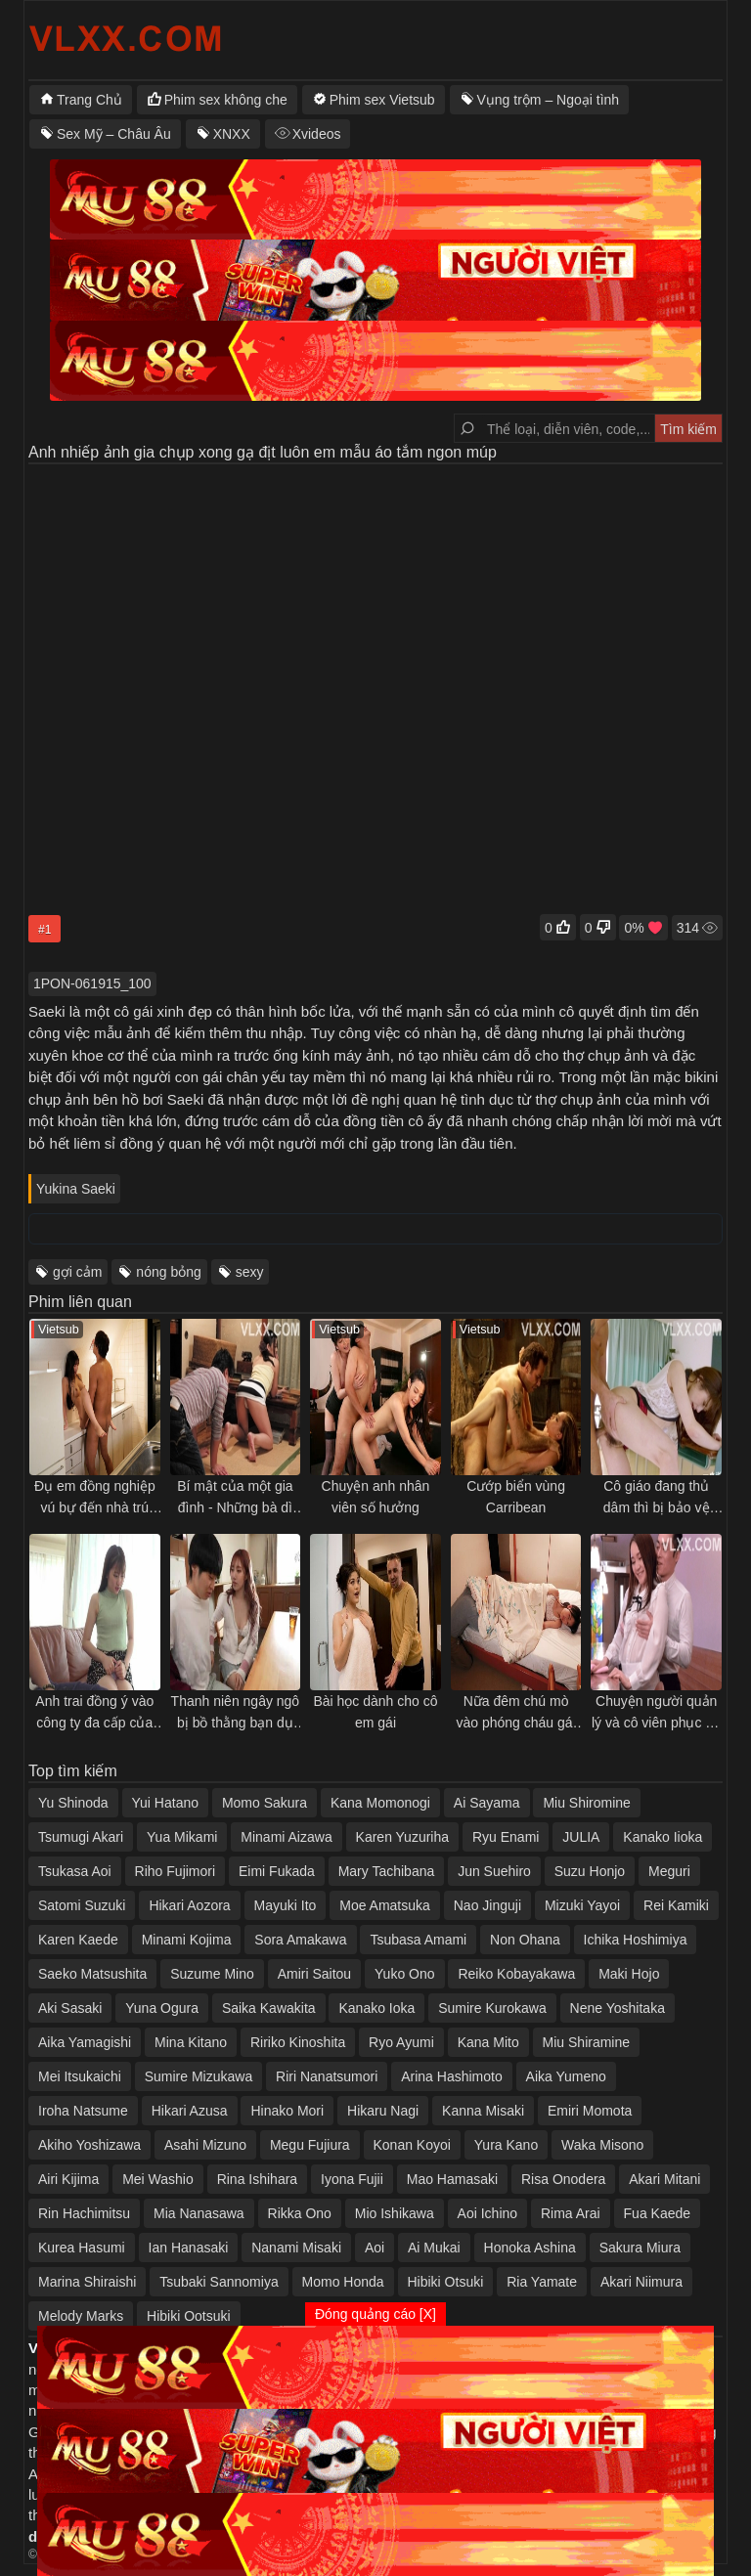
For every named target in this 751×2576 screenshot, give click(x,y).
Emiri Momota (590, 2110)
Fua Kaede (657, 2213)
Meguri (669, 1871)
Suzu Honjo (589, 1871)
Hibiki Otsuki (446, 2282)
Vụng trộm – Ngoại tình (548, 100)
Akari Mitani (664, 2179)
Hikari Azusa (190, 2110)
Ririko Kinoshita (297, 2042)
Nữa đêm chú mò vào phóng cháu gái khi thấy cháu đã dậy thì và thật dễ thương (516, 1713)
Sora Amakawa (300, 1939)
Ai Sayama (487, 1803)
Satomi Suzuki (81, 1905)
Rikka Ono (299, 2213)
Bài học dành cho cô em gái (375, 1711)
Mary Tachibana (386, 1871)
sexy (250, 1272)
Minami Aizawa (286, 1837)
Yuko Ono (405, 1974)
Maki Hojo (628, 1974)
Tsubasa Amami (418, 1939)
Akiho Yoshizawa (89, 2145)
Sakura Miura (640, 2247)
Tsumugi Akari (80, 1837)
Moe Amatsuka (384, 1905)
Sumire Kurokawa (492, 2008)
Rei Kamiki (676, 1905)
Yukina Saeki (75, 1189)
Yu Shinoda (73, 1803)
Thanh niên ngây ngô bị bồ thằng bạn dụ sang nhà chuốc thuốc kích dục (235, 1713)
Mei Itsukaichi (79, 2076)
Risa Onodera (563, 2179)
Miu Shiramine (586, 2042)
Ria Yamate (542, 2282)
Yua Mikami (182, 1837)
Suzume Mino (212, 1974)
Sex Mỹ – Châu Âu (114, 134)
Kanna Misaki (483, 2110)
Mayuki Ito (285, 1905)
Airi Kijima (68, 2179)
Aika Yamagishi (84, 2042)
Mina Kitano (191, 2042)
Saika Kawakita (269, 2008)
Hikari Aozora (189, 1905)
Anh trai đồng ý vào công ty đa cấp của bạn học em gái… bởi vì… (94, 1713)
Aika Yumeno (566, 2076)
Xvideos (316, 134)
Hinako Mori (287, 2110)
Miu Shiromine (586, 1803)
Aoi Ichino (487, 2213)
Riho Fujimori (175, 1871)
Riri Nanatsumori (326, 2076)
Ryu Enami (505, 1837)
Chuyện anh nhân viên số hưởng (376, 1496)
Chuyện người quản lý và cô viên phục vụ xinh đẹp (656, 1713)
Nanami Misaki (296, 2247)
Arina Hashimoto (452, 2076)
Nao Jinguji (487, 1905)
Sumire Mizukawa (198, 2076)
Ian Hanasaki (189, 2247)
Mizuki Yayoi (582, 1905)
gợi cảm (77, 1272)
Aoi (374, 2247)
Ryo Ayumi (401, 2042)
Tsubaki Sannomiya (218, 2282)
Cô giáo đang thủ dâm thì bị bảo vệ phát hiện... (656, 1498)
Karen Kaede (78, 1939)
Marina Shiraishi (87, 2282)
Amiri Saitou (314, 1974)
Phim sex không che (225, 100)
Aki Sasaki (70, 2008)
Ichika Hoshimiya (635, 1939)
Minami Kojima (187, 1939)
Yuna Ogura (162, 2008)
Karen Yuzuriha (402, 1837)
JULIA (580, 1837)
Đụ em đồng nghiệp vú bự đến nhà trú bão (94, 1498)
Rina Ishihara (257, 2179)
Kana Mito (488, 2042)
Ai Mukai (434, 2247)
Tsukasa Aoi (74, 1871)
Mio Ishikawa (394, 2213)
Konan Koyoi (412, 2145)
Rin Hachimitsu (84, 2213)
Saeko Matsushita (92, 1974)
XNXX (231, 134)
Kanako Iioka (662, 1837)
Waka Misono (602, 2145)
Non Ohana (525, 1939)
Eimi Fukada (277, 1871)
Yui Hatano (165, 1803)
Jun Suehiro (494, 1871)
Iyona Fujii (352, 2179)
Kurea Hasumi (81, 2247)
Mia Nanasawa (199, 2213)
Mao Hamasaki (452, 2179)
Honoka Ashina (530, 2247)
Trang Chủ (89, 100)
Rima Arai (570, 2213)
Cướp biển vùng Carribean (515, 1496)
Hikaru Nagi (383, 2110)
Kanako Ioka (376, 2008)
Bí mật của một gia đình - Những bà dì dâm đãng (234, 1498)
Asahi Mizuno (205, 2145)
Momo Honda (343, 2282)
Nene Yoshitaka (617, 2008)
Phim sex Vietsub (382, 100)
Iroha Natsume (83, 2110)
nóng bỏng (168, 1272)
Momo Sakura (264, 1803)
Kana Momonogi (380, 1803)
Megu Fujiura (310, 2145)
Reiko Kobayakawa (516, 1974)
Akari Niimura (641, 2282)
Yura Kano (506, 2145)
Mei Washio (158, 2179)
